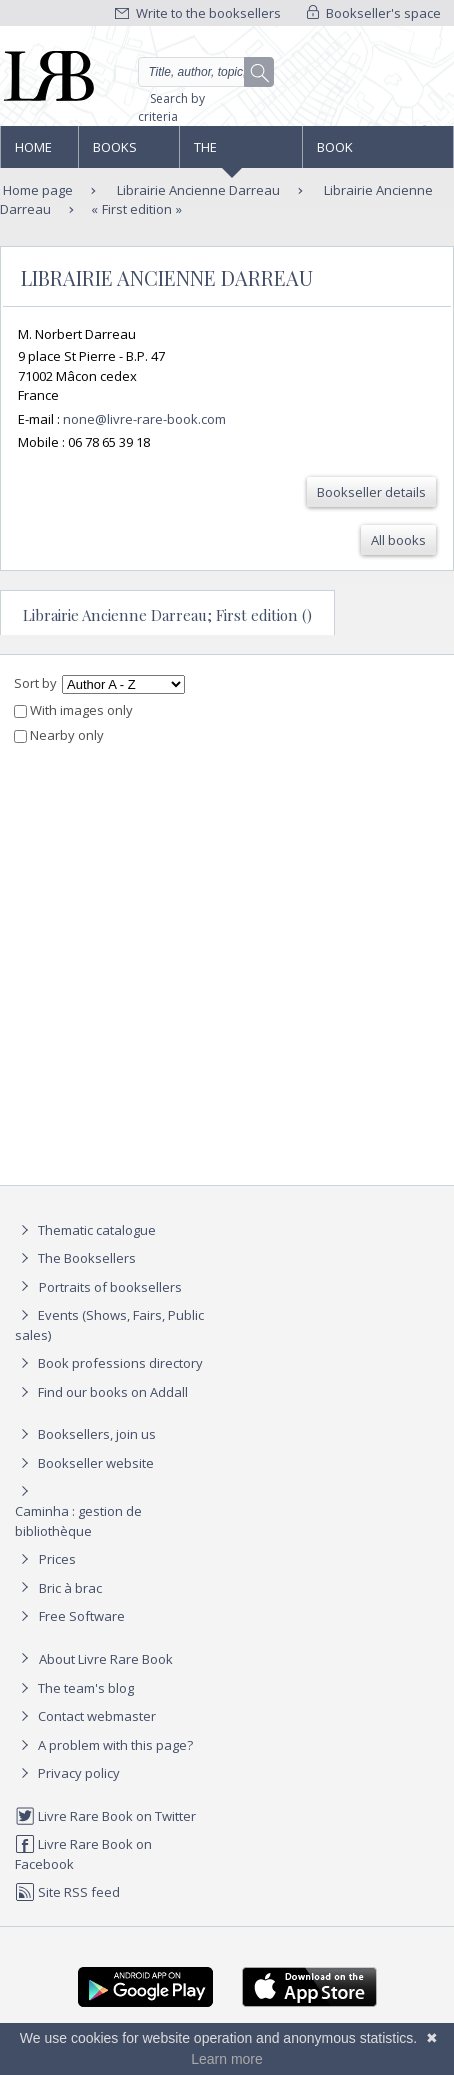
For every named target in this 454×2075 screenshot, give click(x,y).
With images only (73, 710)
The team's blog (74, 1688)
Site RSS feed (67, 1892)
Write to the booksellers (198, 13)
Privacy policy (67, 1773)
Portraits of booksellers (110, 1287)
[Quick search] (206, 72)
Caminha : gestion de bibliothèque (78, 1521)
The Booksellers (237, 153)
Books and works (116, 153)
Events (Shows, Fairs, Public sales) (109, 1324)
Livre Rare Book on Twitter (105, 1816)
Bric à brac (70, 1588)
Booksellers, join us (85, 1434)
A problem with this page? (104, 1745)
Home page (33, 153)
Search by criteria (171, 107)
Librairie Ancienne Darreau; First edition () (167, 615)
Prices (57, 1559)
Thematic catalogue (85, 1230)
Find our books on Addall (101, 1392)
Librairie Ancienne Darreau (197, 190)
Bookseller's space (374, 13)
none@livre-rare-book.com (144, 419)
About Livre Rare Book (106, 1659)
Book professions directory (359, 153)
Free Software (82, 1616)
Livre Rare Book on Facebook (83, 1853)
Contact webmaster (85, 1716)
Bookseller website (84, 1463)
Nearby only (59, 735)
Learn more (227, 2059)
